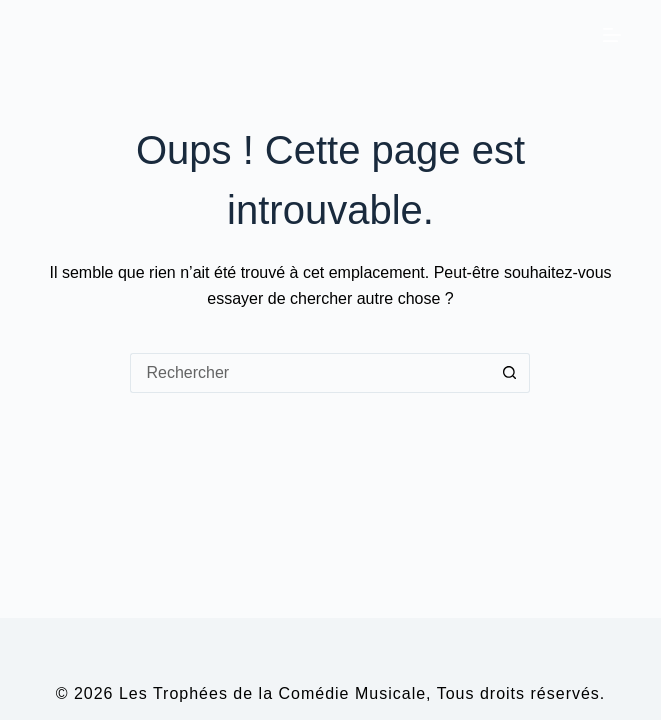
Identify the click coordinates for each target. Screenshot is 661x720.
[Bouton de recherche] (510, 373)
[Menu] (612, 35)
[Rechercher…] (310, 373)
